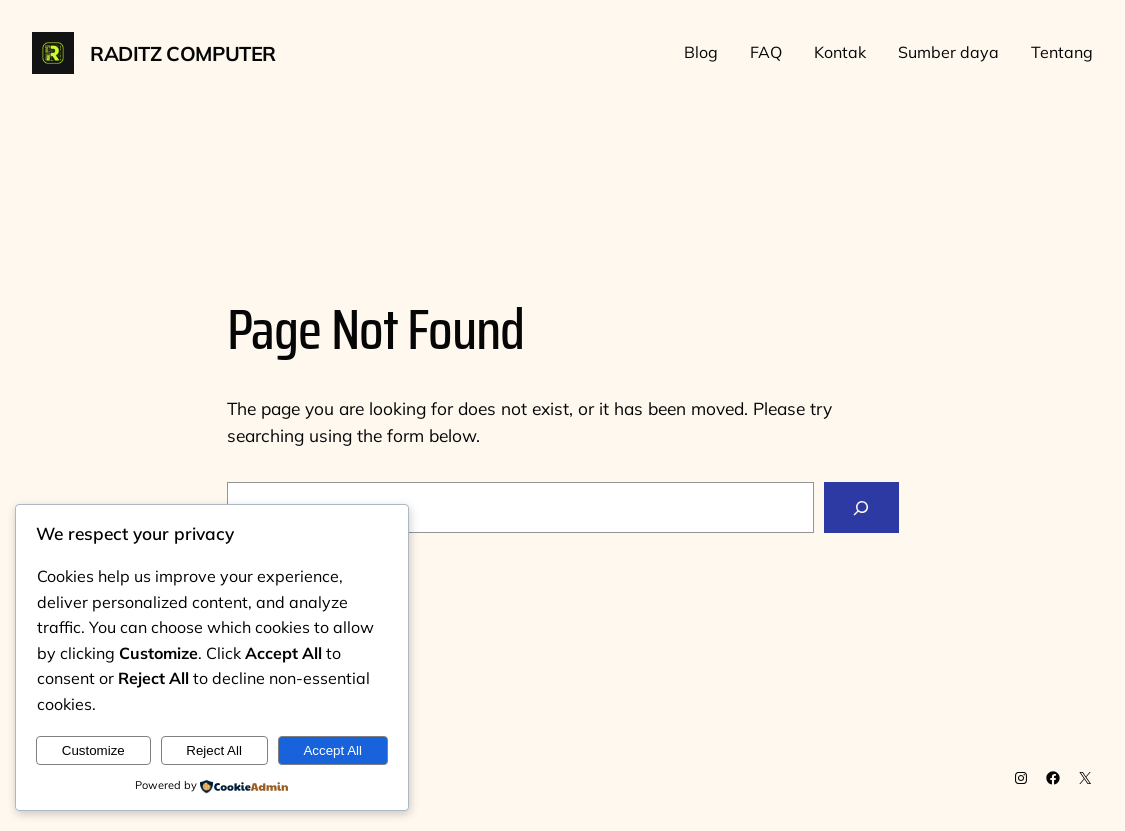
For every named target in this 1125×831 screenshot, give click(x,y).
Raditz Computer (183, 53)
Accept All (332, 750)
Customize (93, 750)
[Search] (861, 507)
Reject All (214, 750)
